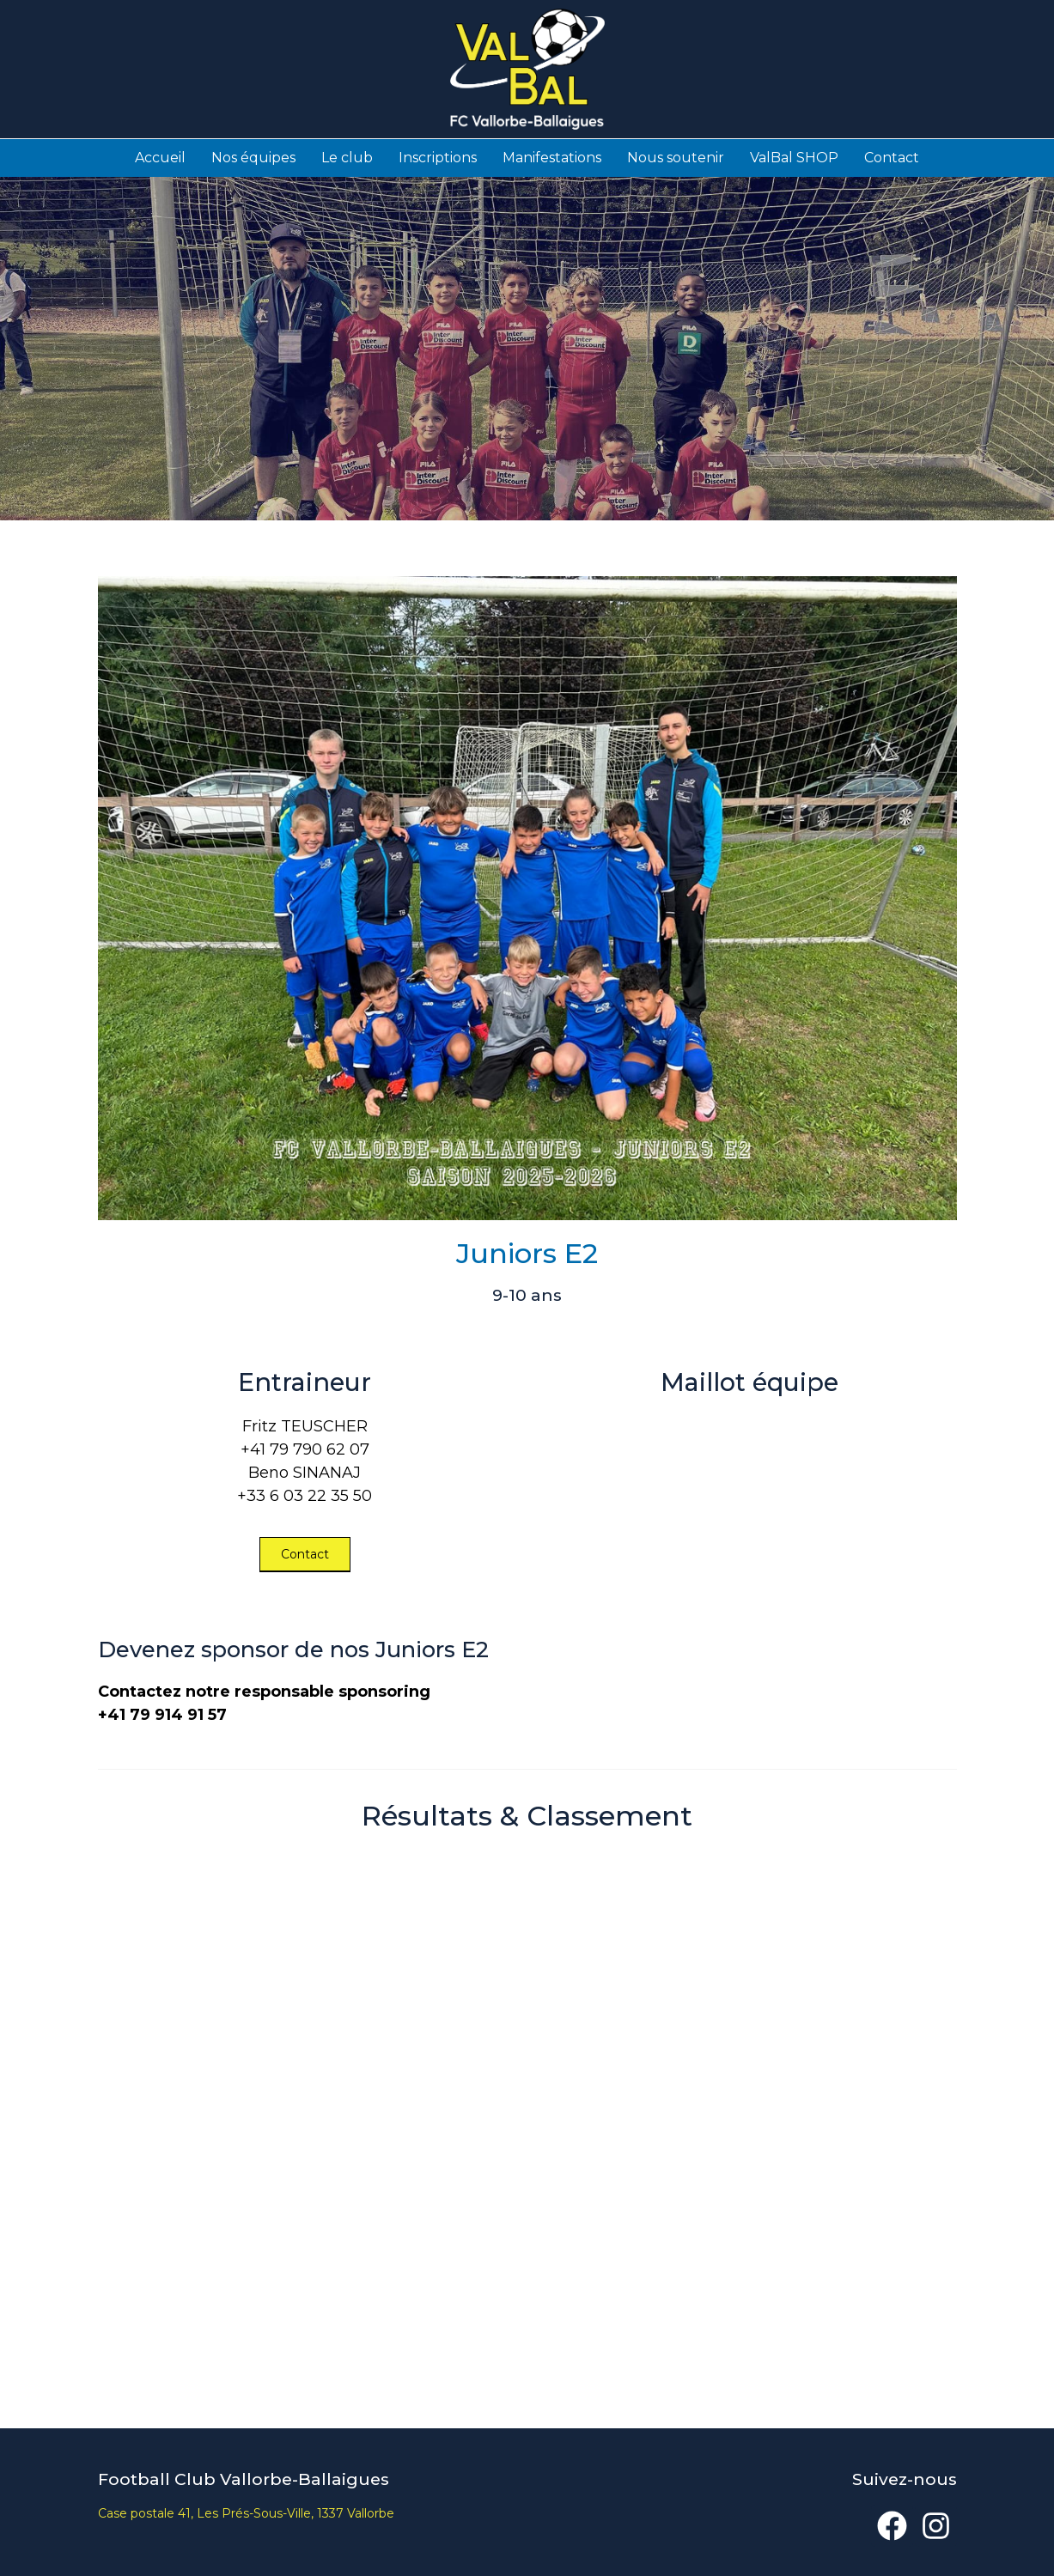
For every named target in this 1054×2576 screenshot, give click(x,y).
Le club (347, 157)
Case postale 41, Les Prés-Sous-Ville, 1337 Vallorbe (246, 2512)
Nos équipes (253, 157)
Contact (891, 157)
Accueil (160, 157)
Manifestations (552, 157)
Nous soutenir (675, 157)
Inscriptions (438, 157)
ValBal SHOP (794, 157)
